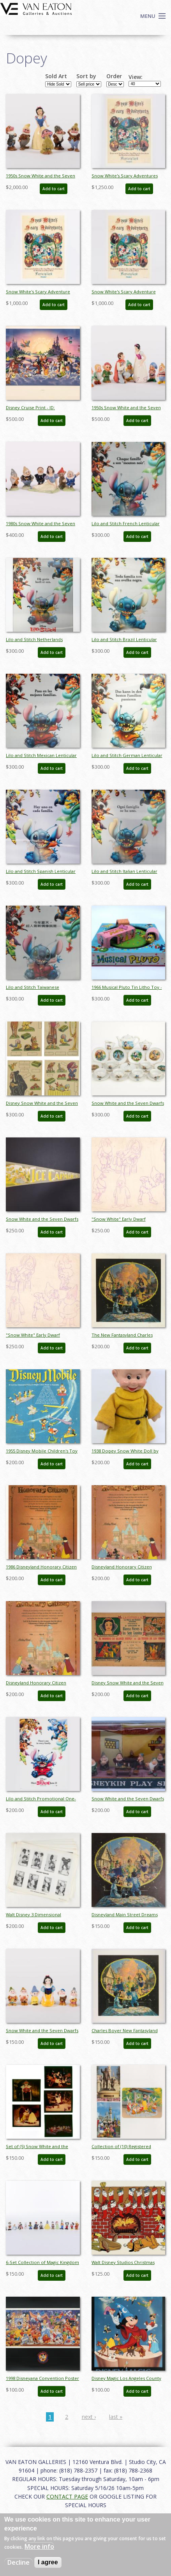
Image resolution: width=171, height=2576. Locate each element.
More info (39, 2546)
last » (115, 2416)
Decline (18, 2562)
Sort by (86, 76)
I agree (48, 2562)
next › (89, 2416)
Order (114, 76)
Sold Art (56, 76)
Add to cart (53, 188)
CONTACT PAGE (67, 2496)
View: (136, 77)
